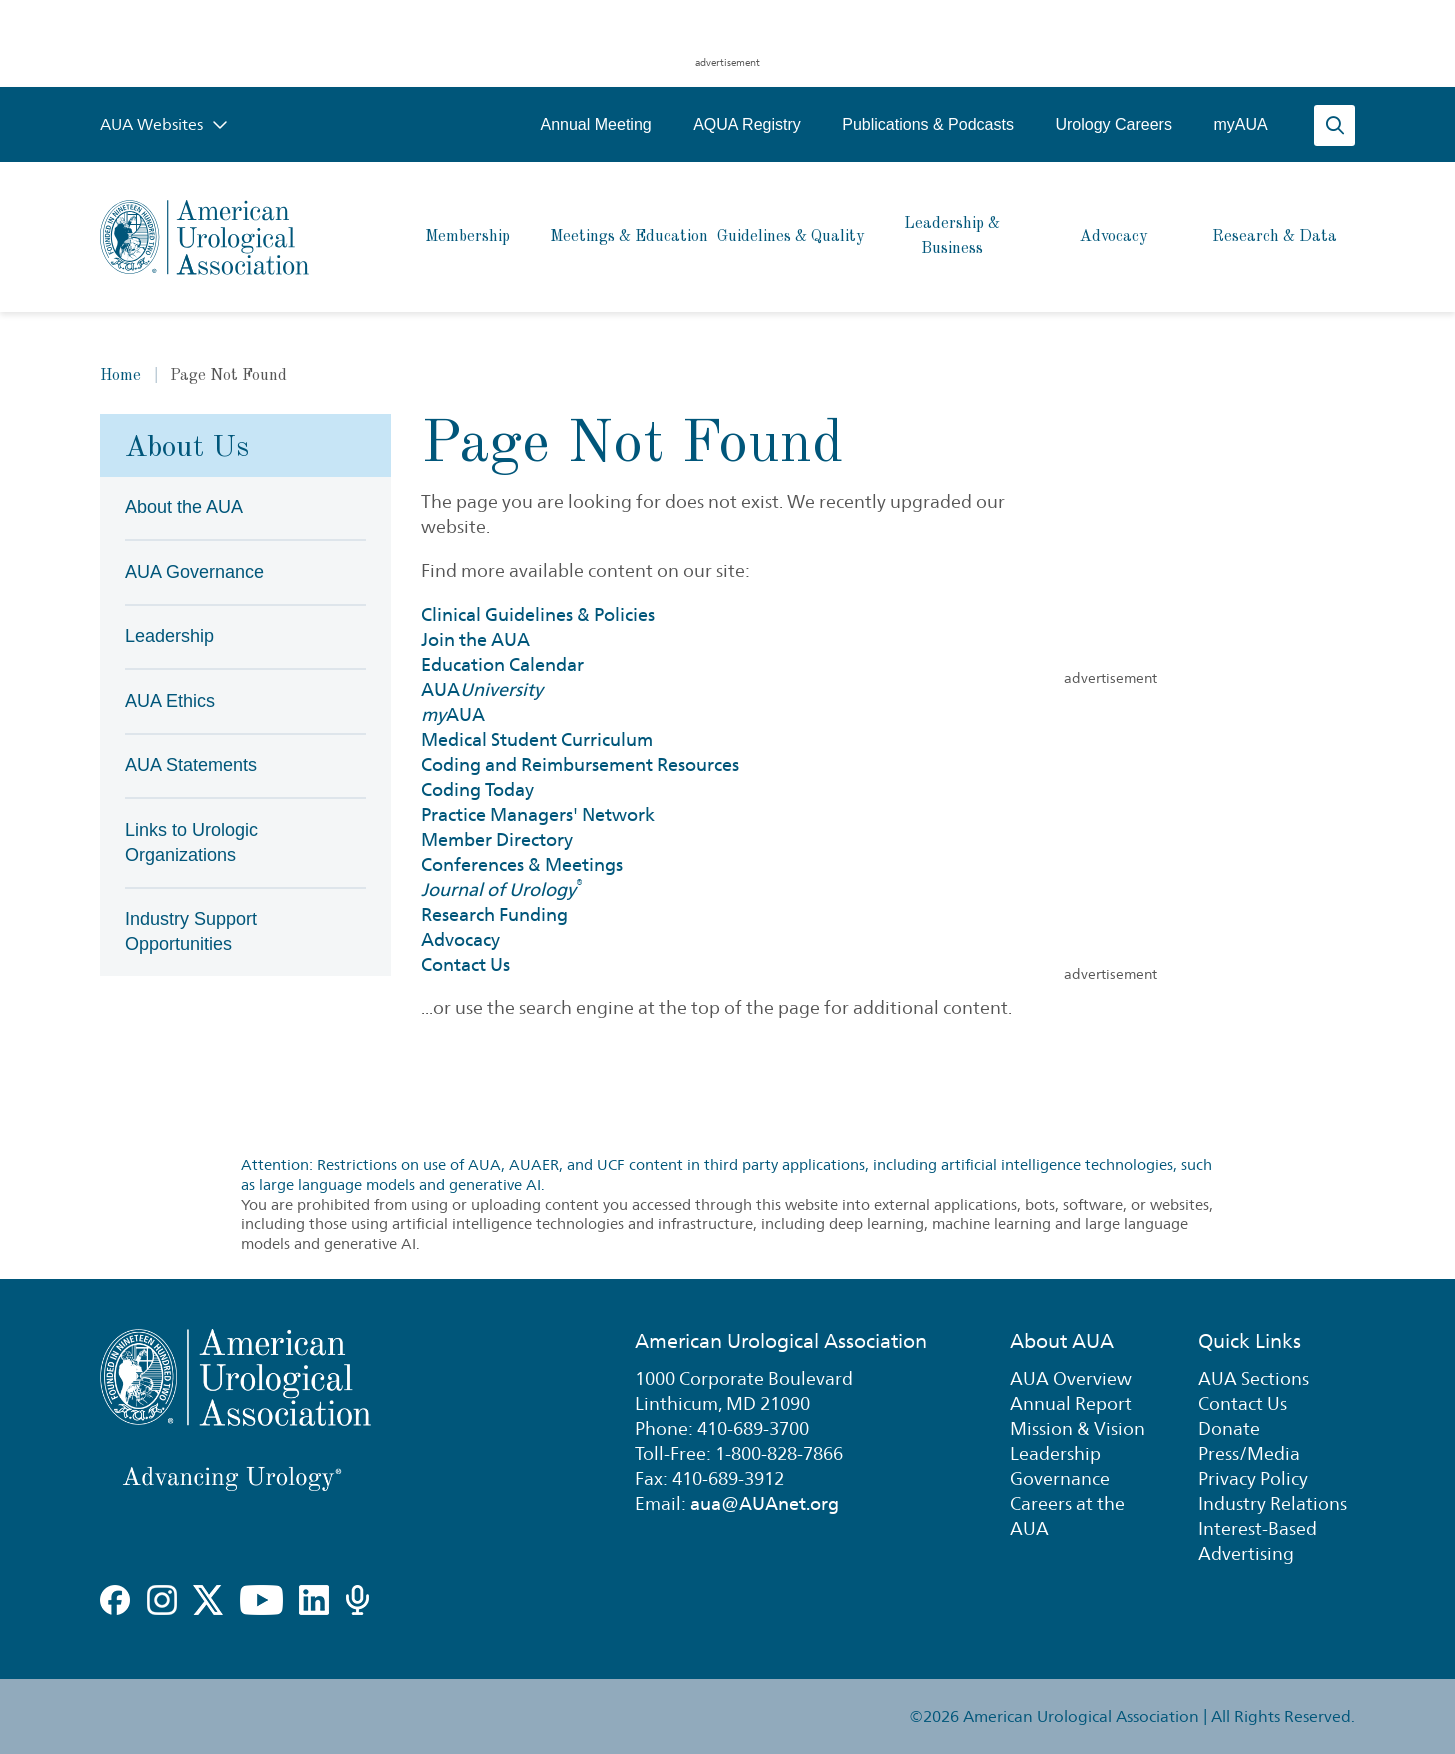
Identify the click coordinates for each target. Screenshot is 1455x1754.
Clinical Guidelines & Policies (538, 614)
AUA (482, 689)
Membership (467, 237)
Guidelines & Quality (790, 237)
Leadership (169, 636)
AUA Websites (164, 124)
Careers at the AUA (1067, 1516)
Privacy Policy (1253, 1478)
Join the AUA (475, 639)
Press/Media (1249, 1453)
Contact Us (465, 964)
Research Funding (494, 914)
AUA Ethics (170, 701)
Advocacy (1113, 237)
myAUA (1240, 124)
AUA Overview (1071, 1378)
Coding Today (477, 789)
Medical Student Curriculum (537, 739)
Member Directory (497, 839)
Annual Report (1071, 1403)
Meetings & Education (629, 237)
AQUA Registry (747, 124)
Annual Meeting (595, 124)
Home (120, 376)
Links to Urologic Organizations (191, 842)
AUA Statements (191, 765)
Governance (1060, 1478)
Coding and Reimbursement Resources (580, 764)
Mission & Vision (1077, 1428)
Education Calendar (502, 664)
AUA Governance (194, 572)
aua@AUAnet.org (764, 1503)
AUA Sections (1253, 1378)
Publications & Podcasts (928, 124)
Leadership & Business (952, 236)
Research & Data (1274, 237)
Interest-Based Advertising (1257, 1541)
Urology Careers (1113, 124)
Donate (1229, 1428)
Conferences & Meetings (522, 864)
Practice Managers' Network (538, 814)
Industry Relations (1272, 1503)
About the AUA (184, 507)
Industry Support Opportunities (191, 931)
